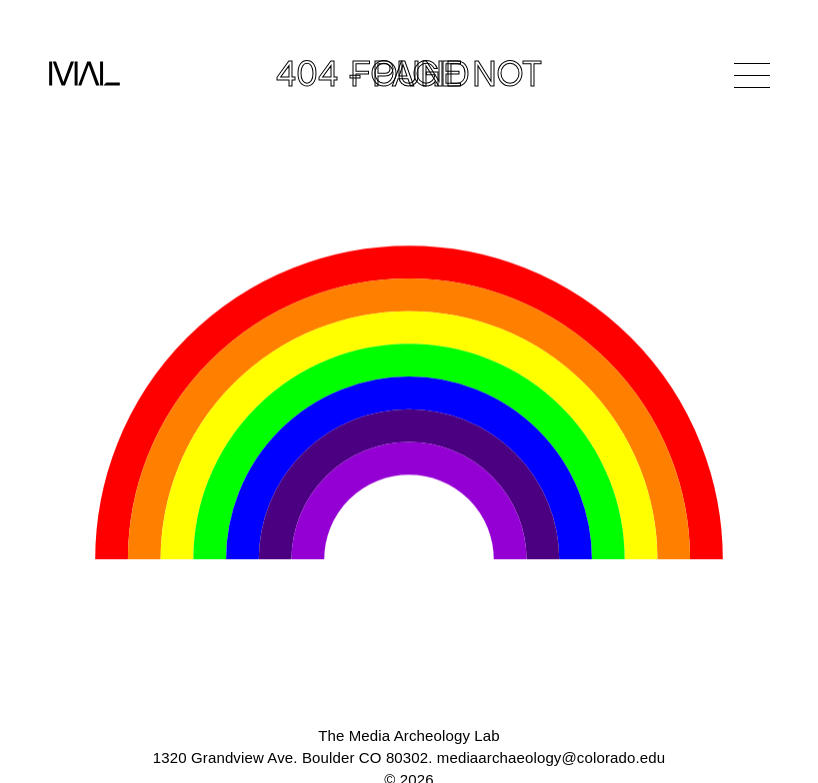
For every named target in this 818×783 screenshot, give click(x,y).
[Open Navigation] (752, 75)
